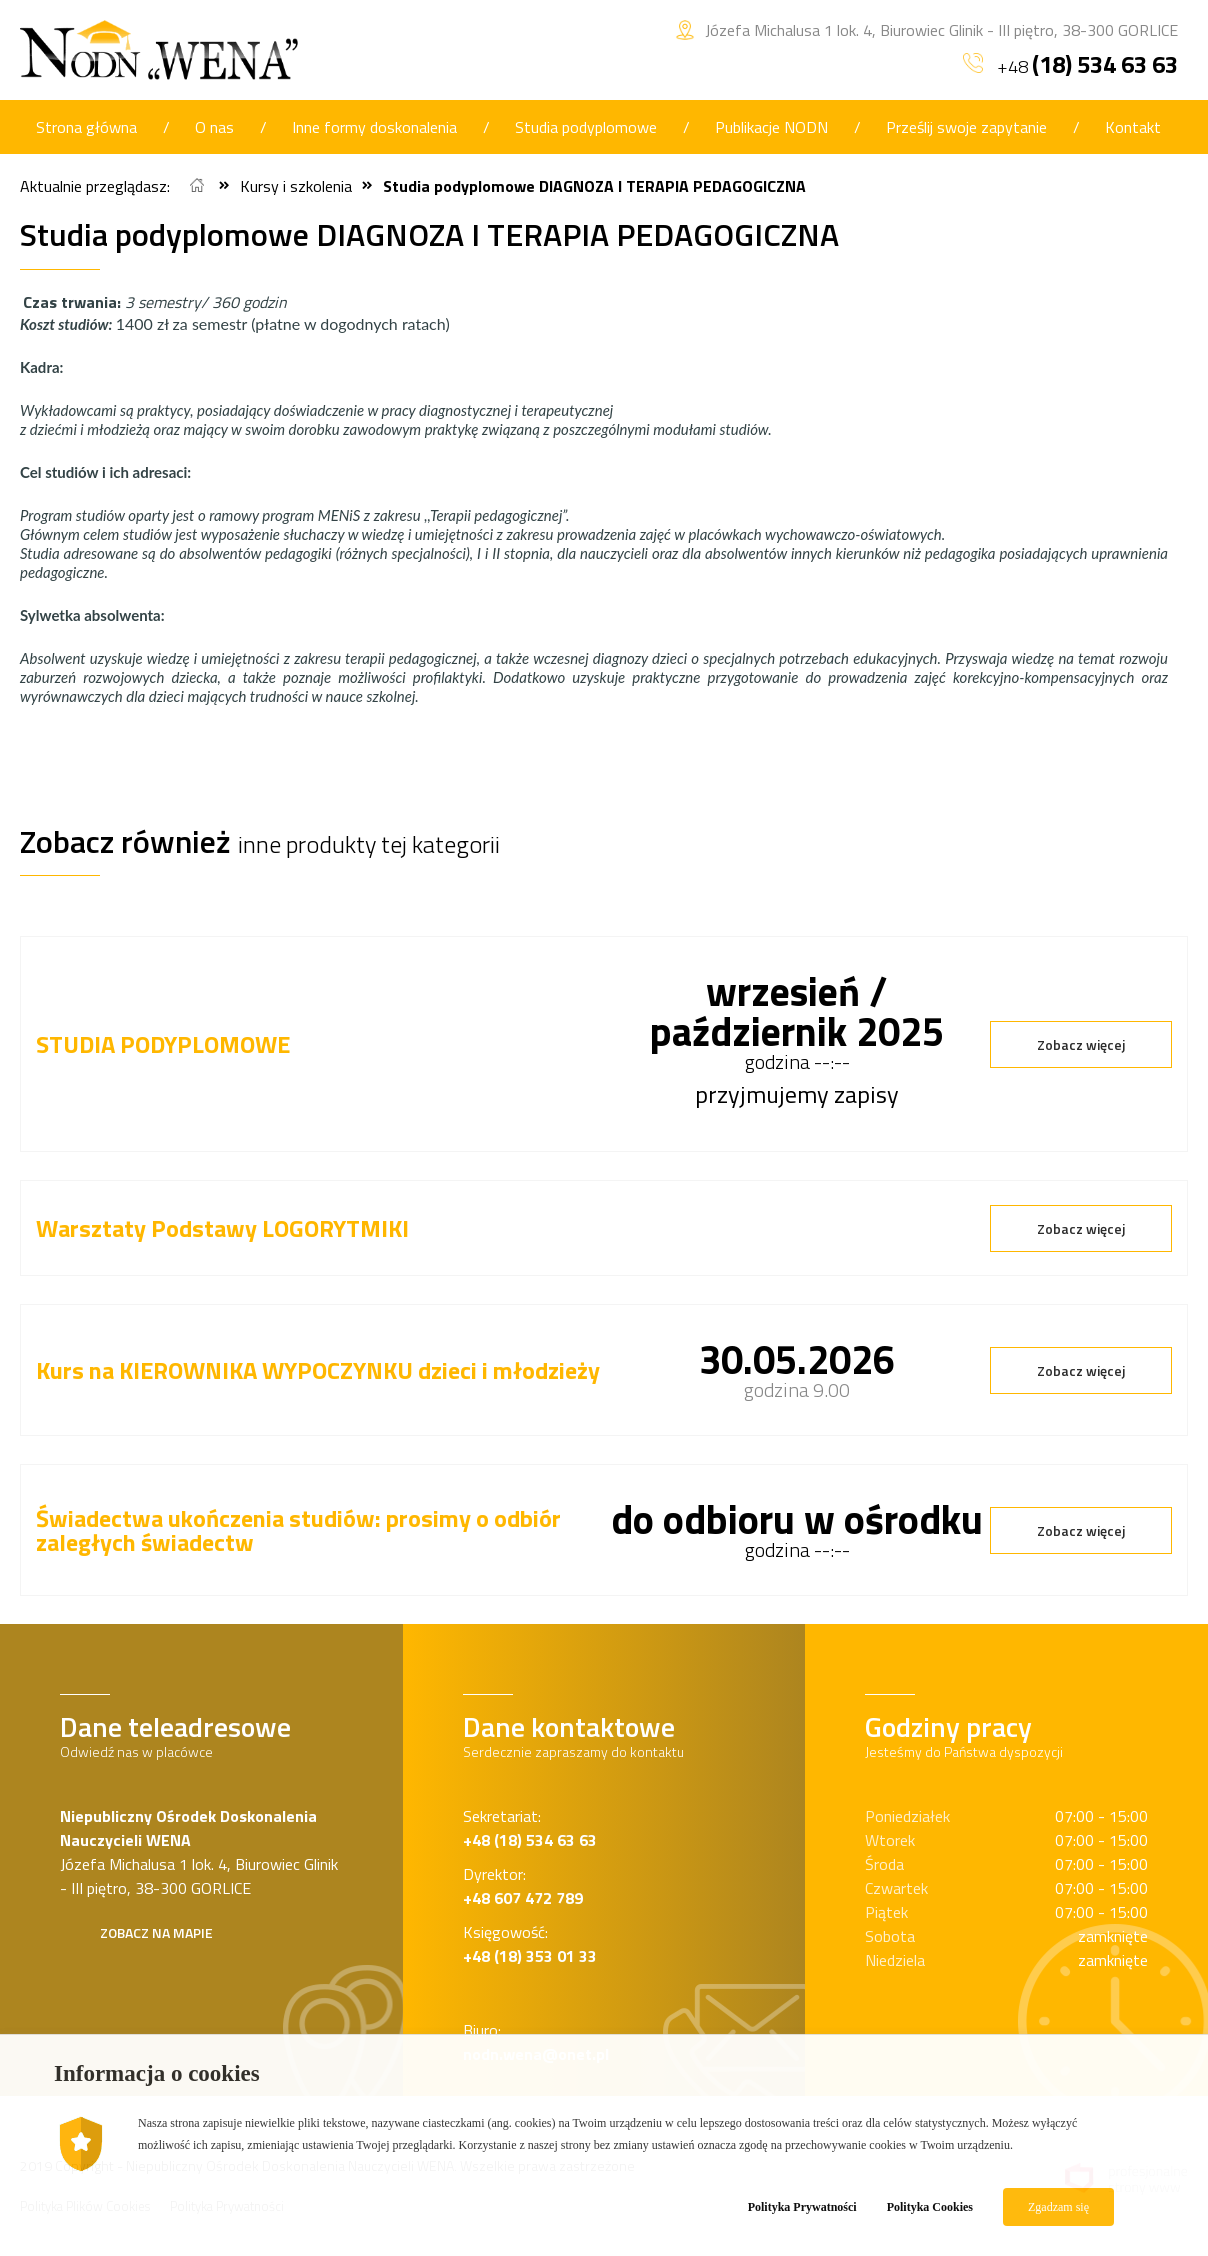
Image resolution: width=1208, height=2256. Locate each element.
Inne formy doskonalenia (374, 127)
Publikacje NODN (771, 127)
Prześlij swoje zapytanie (966, 127)
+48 (1070, 64)
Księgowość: (530, 1944)
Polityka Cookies (930, 2207)
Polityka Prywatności (802, 2207)
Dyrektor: (523, 1886)
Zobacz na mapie (156, 1932)
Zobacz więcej (1081, 1044)
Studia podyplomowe (586, 127)
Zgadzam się (1058, 2207)
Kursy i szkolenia (296, 186)
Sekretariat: (530, 1828)
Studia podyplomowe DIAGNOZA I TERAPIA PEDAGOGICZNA (594, 186)
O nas (214, 127)
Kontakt (1133, 127)
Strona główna (86, 127)
